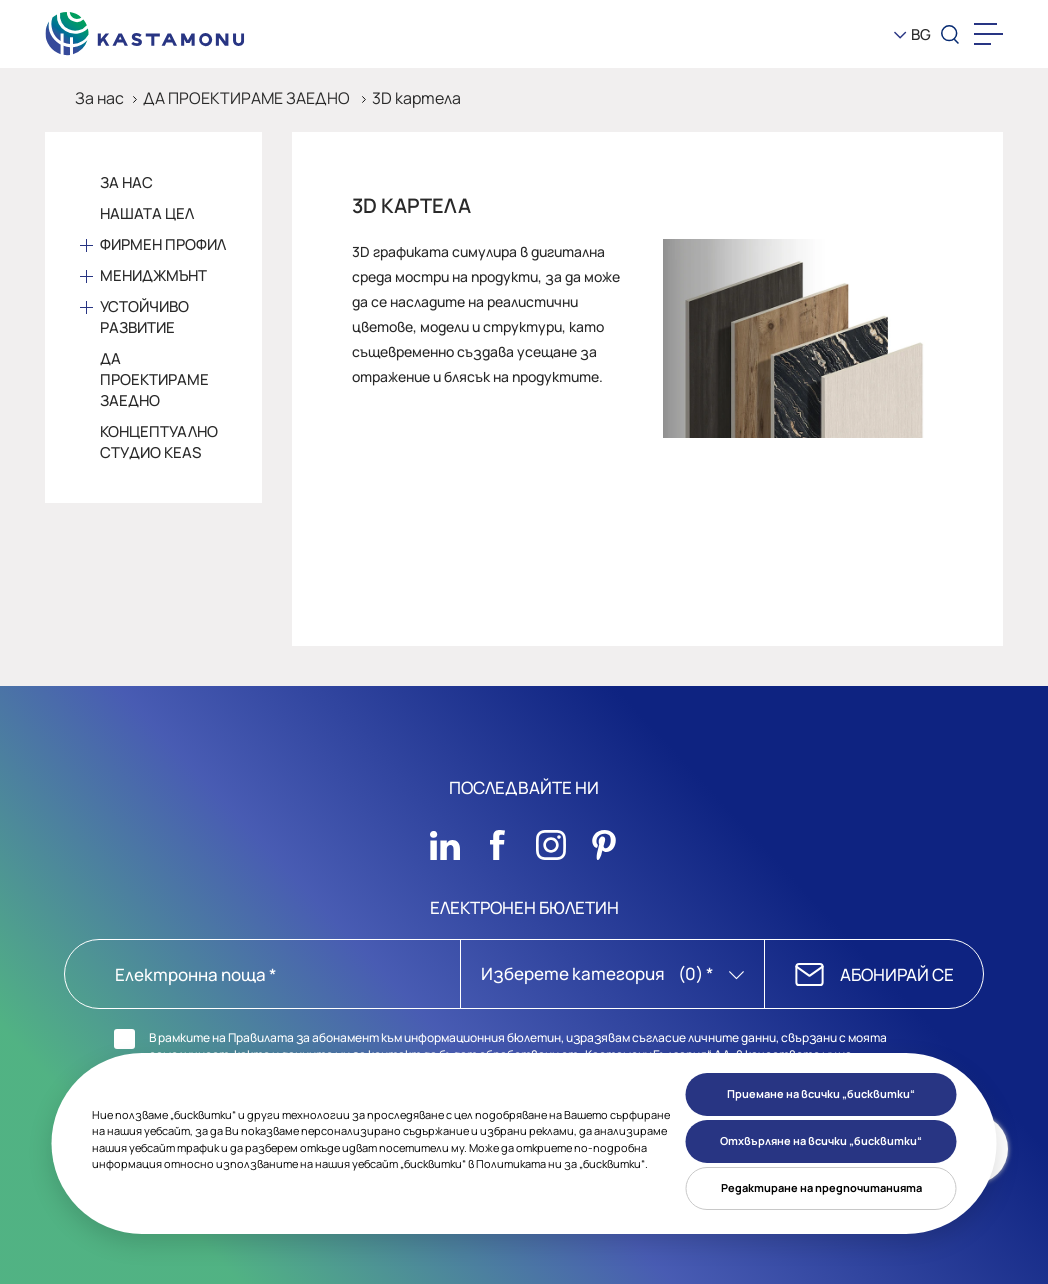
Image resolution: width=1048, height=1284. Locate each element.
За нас (99, 98)
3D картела (416, 98)
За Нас (126, 182)
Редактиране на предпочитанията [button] (821, 1187)
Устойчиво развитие (144, 317)
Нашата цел (147, 213)
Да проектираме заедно (154, 379)
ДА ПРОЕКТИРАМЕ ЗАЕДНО (248, 98)
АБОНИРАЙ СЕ (897, 974)
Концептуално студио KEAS (159, 442)
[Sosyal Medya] (445, 840)
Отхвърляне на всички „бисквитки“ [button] (821, 1140)
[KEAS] (145, 29)
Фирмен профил (163, 244)
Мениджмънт (153, 275)
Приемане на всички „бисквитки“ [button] (821, 1093)
